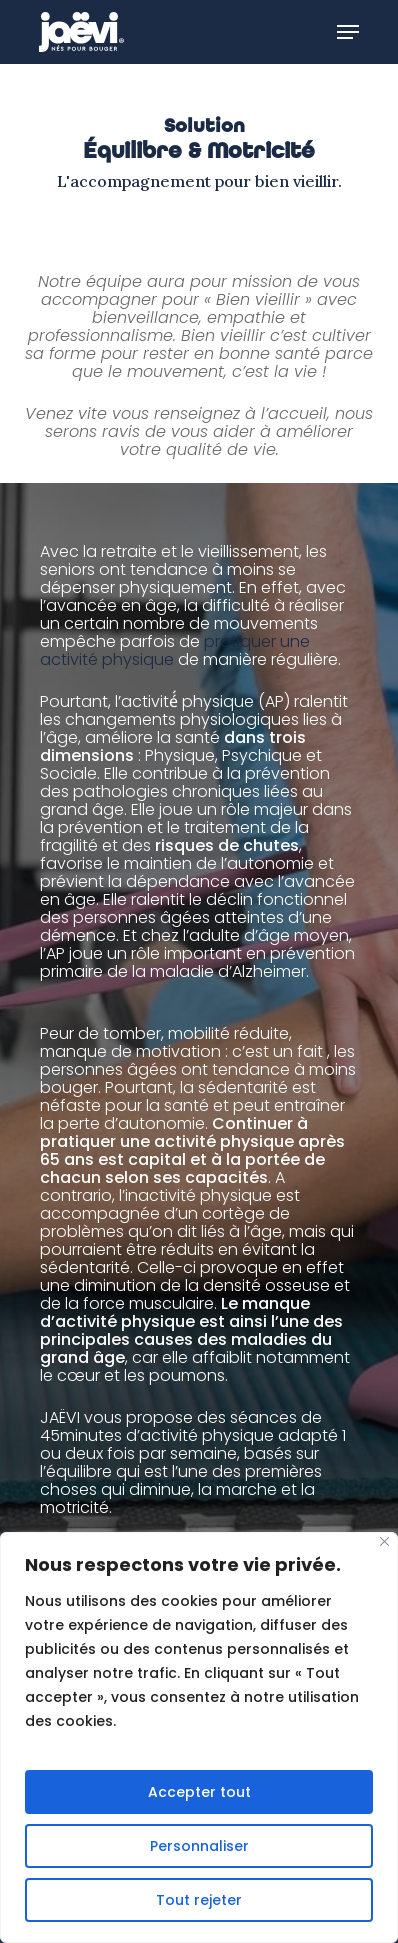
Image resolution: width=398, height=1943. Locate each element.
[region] (199, 1737)
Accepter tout (199, 1792)
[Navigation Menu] (348, 32)
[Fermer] (384, 1541)
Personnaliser (199, 1846)
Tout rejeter (199, 1900)
